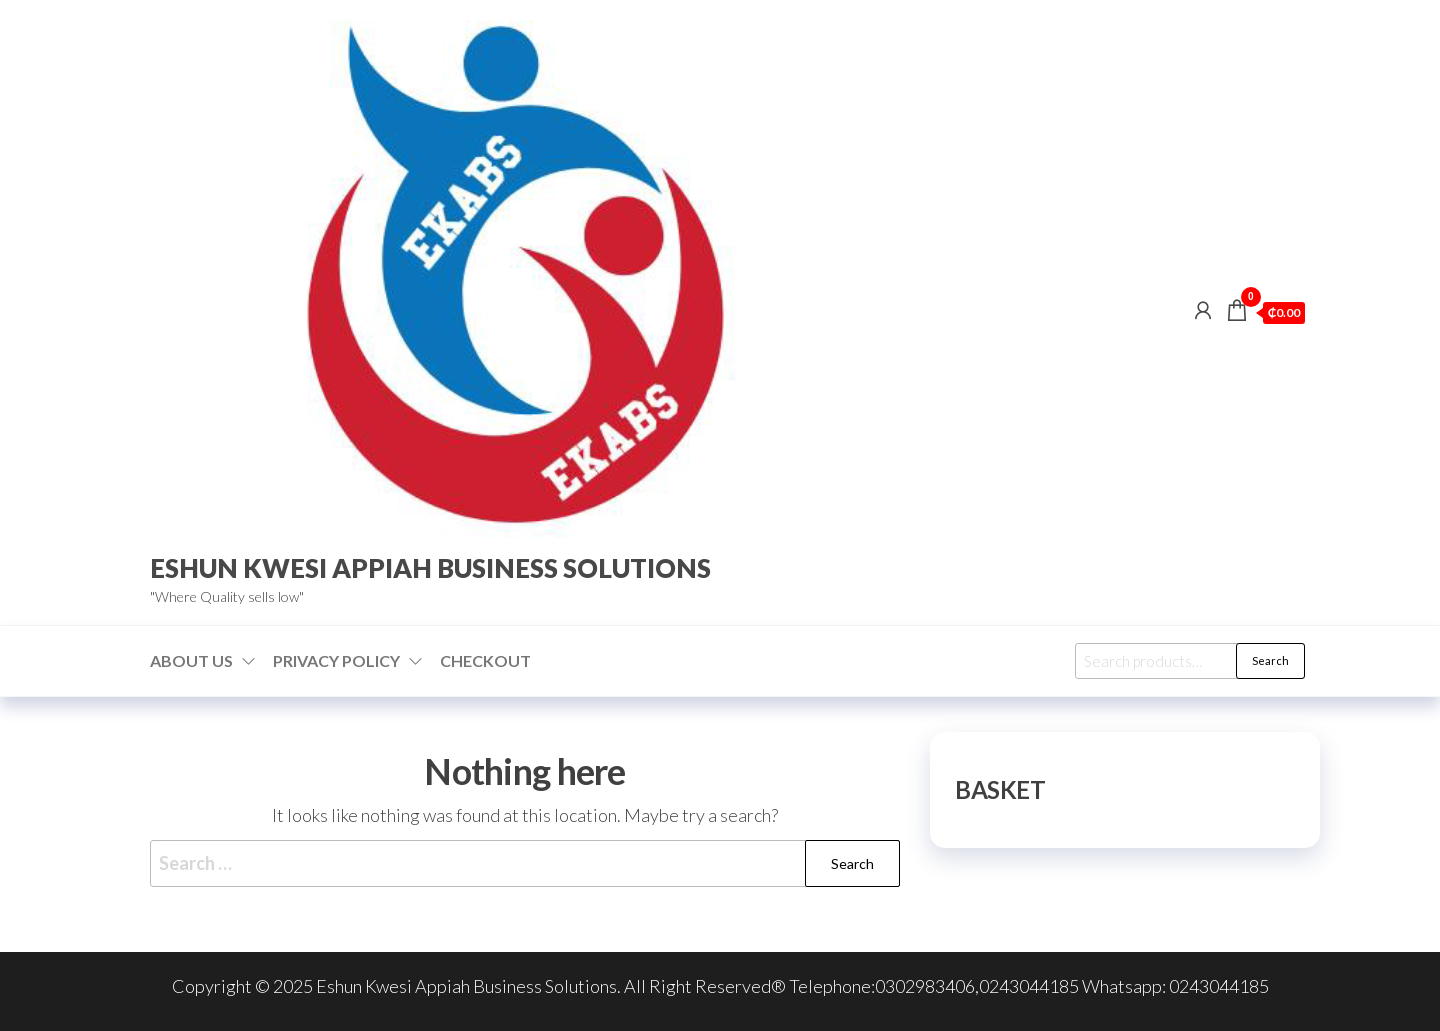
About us (191, 660)
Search (1270, 660)
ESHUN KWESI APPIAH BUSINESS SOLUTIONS (430, 568)
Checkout (485, 660)
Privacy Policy (336, 660)
